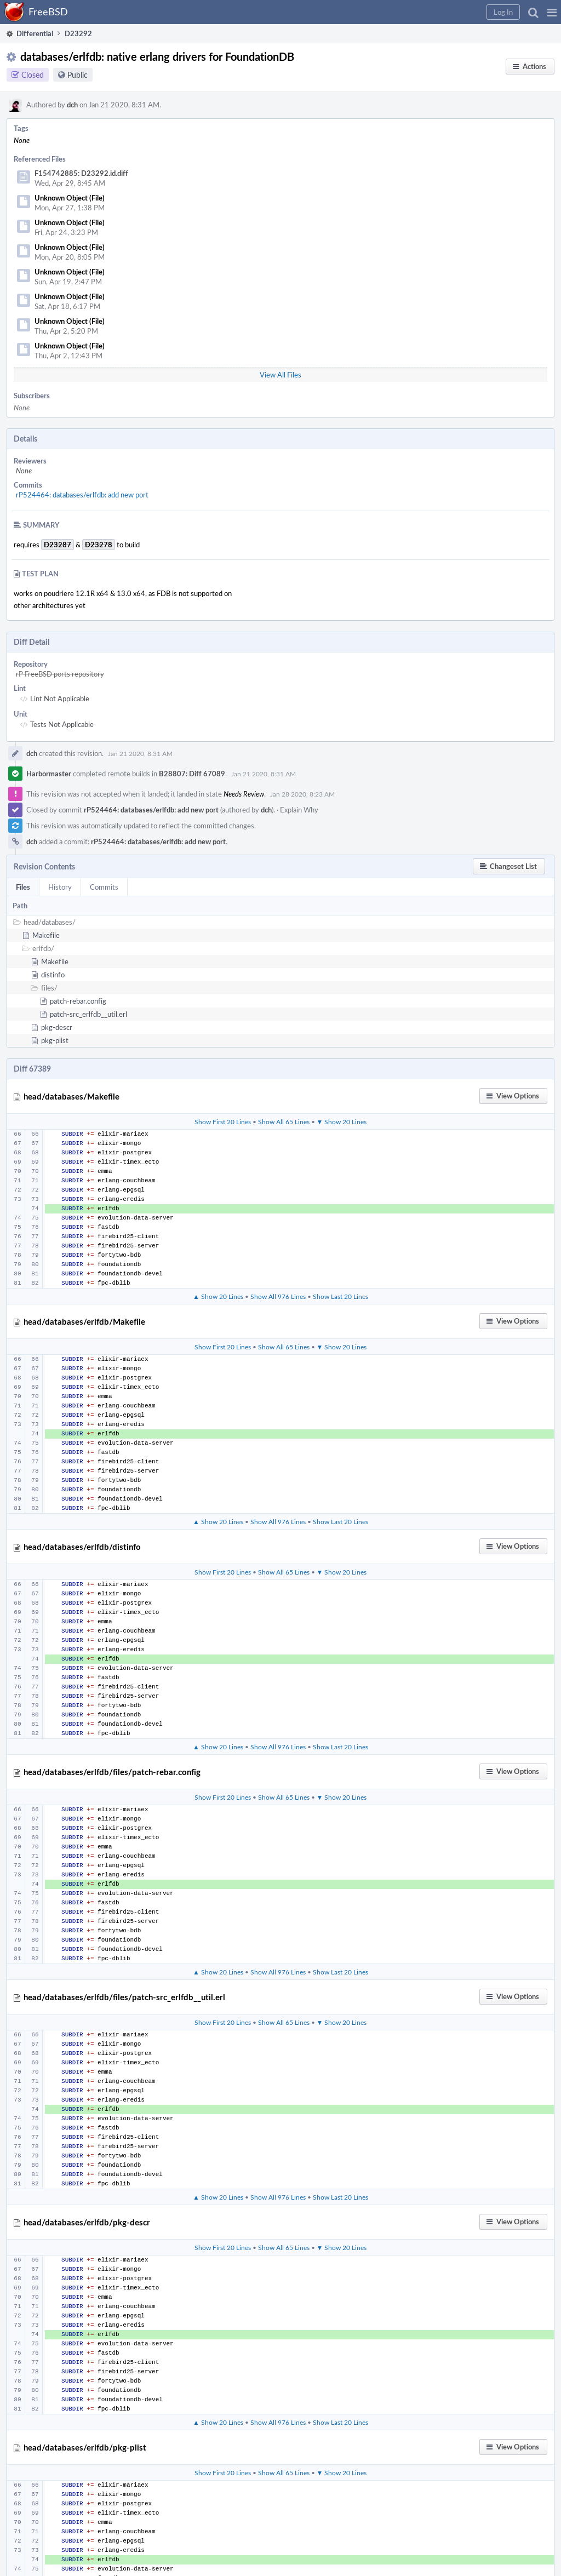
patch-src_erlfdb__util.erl (88, 1014)
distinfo (53, 975)
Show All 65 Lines (284, 1121)
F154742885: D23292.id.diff (81, 173)
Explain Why (299, 810)
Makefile (46, 935)
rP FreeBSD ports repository (60, 674)
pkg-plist (54, 1040)
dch (72, 105)
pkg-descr (56, 1027)
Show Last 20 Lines (340, 1296)
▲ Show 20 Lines (218, 1296)
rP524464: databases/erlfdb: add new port (82, 495)
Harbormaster (48, 773)
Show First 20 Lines (222, 1121)
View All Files (280, 375)
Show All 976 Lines (278, 1296)
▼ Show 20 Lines (342, 1121)
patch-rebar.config (78, 1001)
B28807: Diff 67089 (192, 773)
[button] (552, 12)
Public (77, 75)
